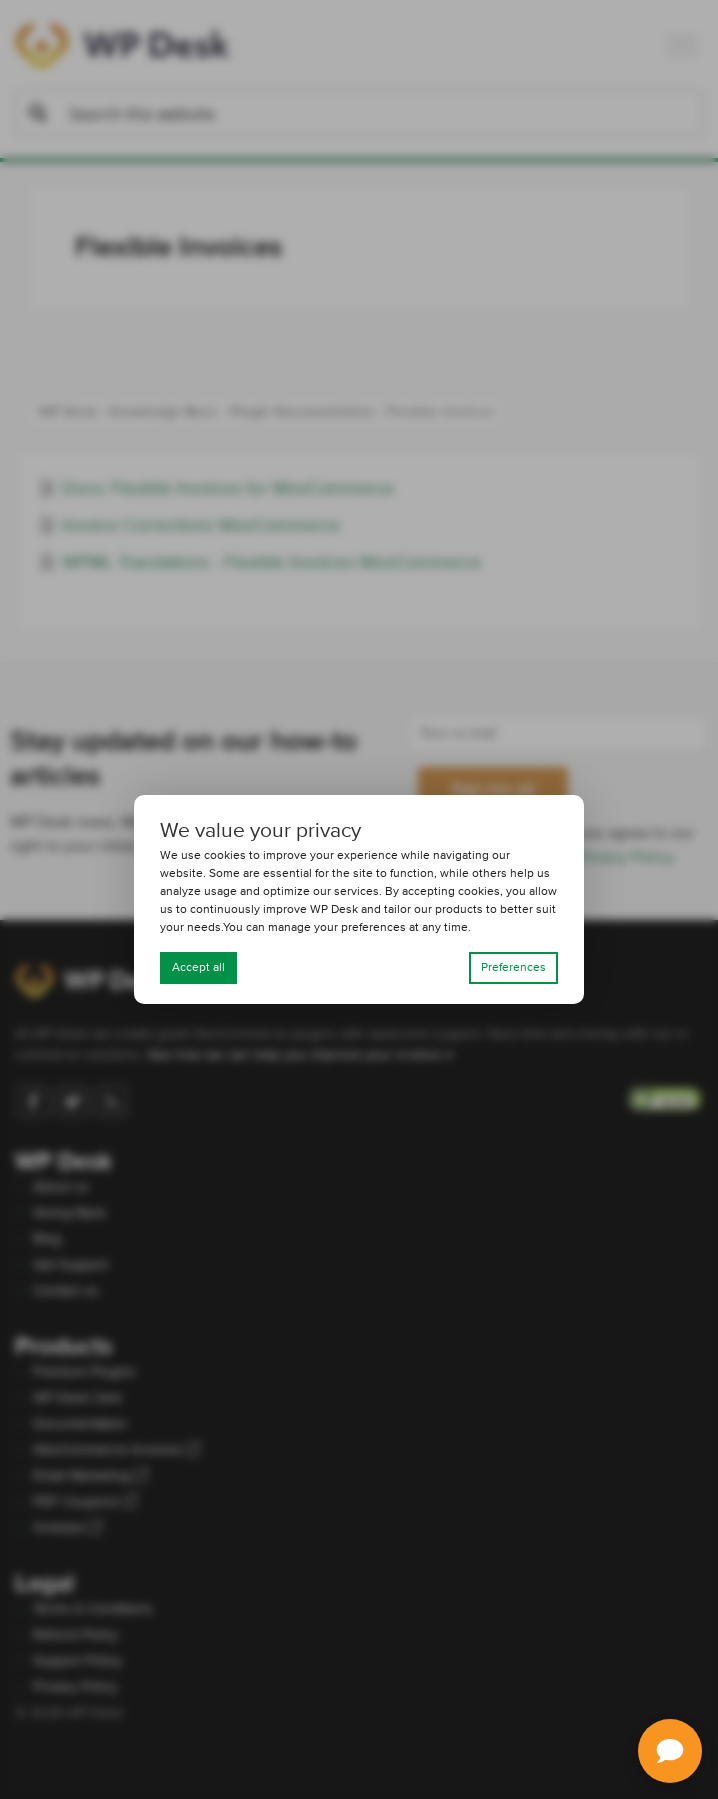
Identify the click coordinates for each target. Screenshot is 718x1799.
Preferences (513, 968)
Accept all (198, 968)
